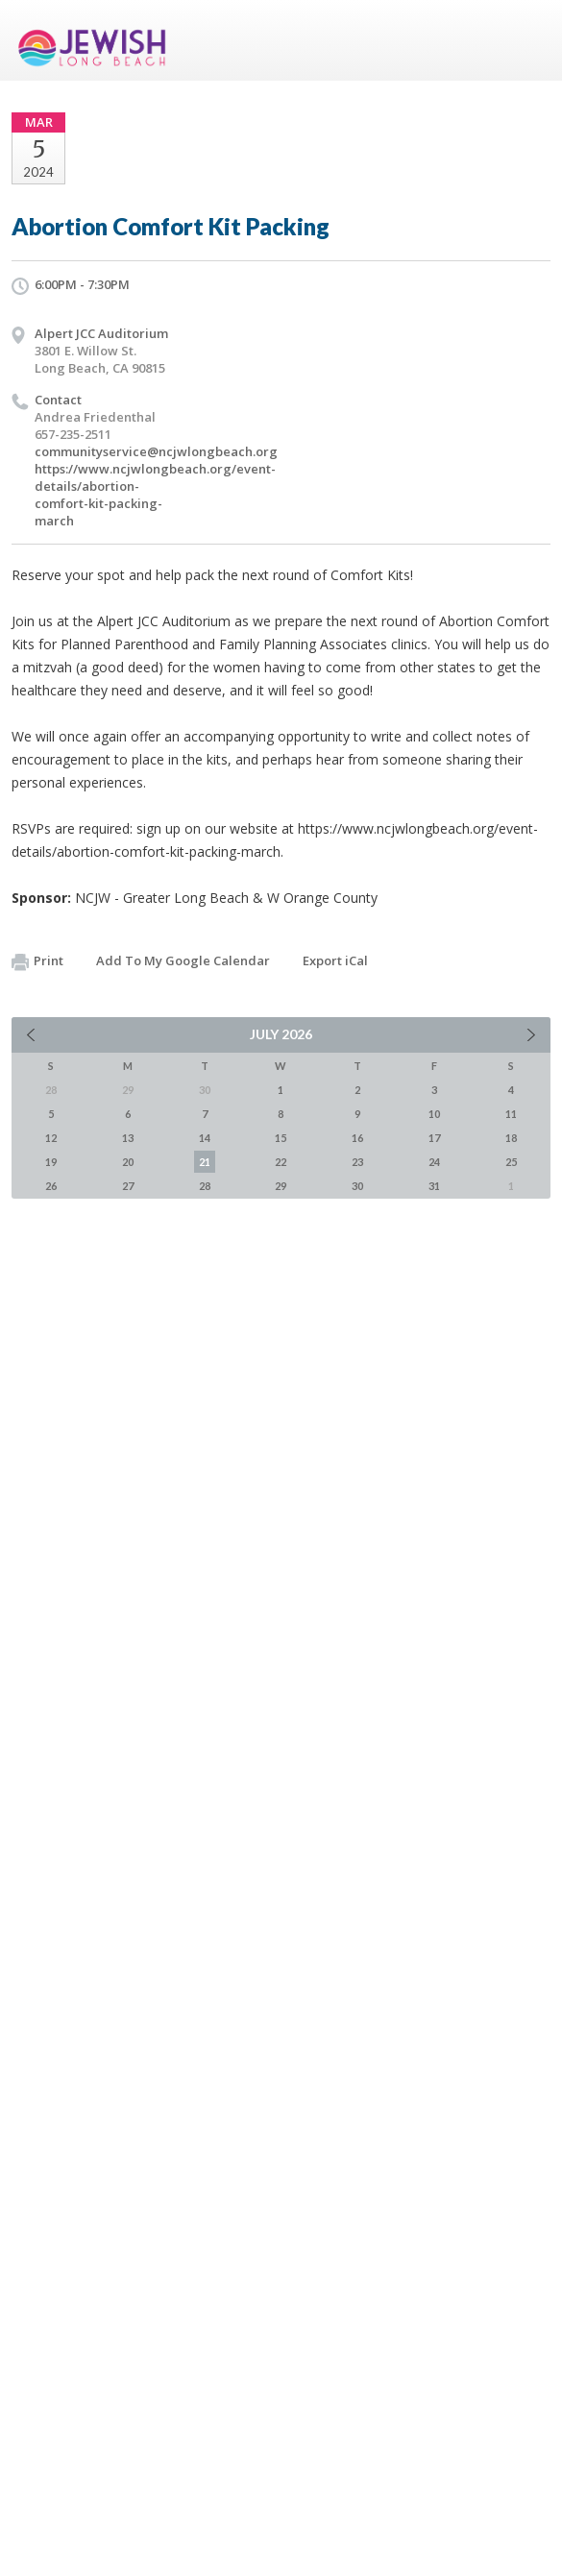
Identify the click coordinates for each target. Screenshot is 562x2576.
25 (511, 1161)
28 (204, 1185)
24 (434, 1161)
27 (128, 1185)
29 (280, 1185)
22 (280, 1161)
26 (51, 1185)
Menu (528, 40)
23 (357, 1161)
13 (128, 1137)
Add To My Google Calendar (183, 960)
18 (511, 1137)
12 (51, 1137)
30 (357, 1185)
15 (280, 1137)
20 (128, 1161)
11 (511, 1113)
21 (204, 1161)
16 (357, 1137)
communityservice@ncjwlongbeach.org (156, 451)
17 (434, 1137)
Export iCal (335, 960)
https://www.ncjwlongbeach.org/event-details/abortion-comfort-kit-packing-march (155, 494)
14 (204, 1137)
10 (434, 1113)
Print (37, 961)
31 (434, 1185)
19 (51, 1161)
